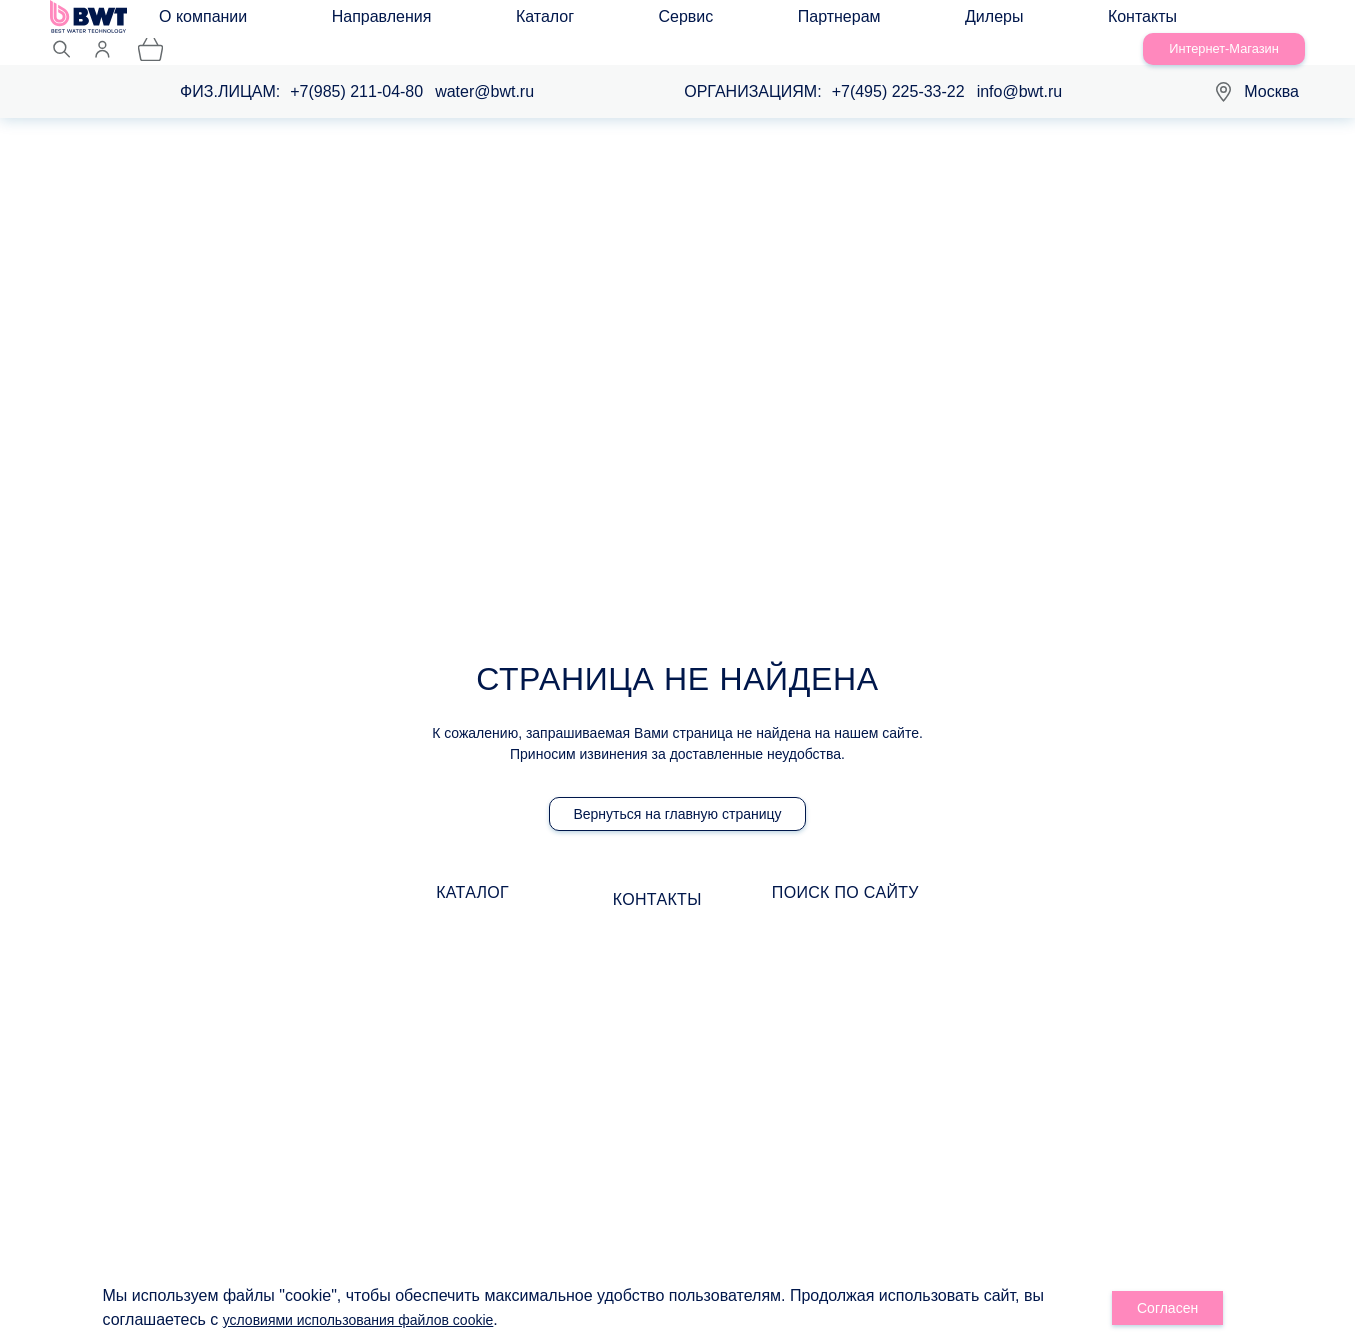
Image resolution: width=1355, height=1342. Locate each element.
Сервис (524, 21)
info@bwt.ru (1020, 70)
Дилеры (712, 21)
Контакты (800, 21)
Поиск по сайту (921, 882)
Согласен (1168, 1308)
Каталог (443, 21)
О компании (221, 21)
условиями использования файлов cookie (377, 1319)
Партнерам (617, 21)
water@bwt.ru (484, 70)
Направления (340, 21)
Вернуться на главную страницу (677, 796)
